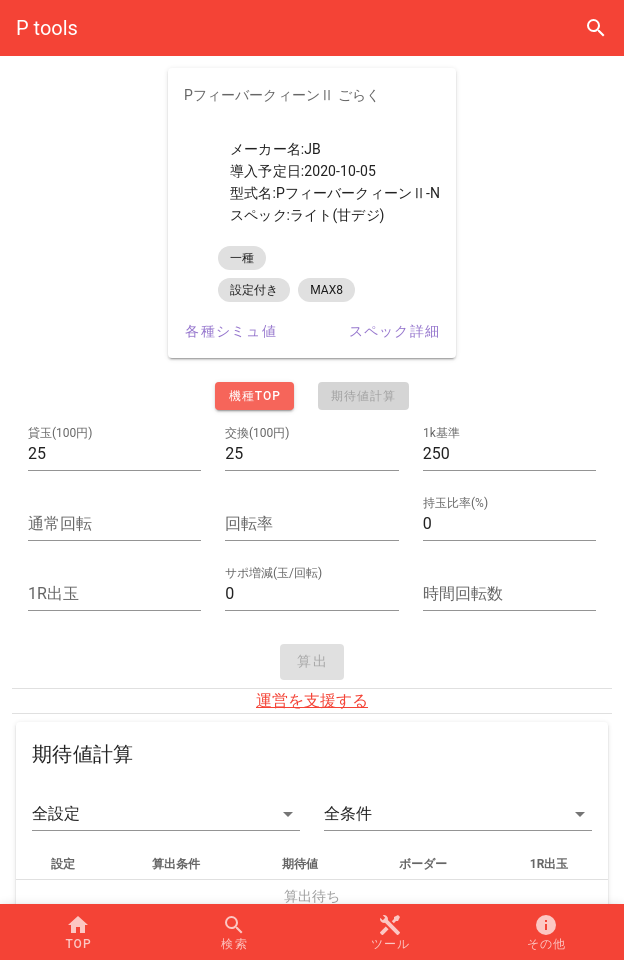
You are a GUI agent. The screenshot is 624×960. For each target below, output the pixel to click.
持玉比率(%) (455, 503)
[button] (166, 814)
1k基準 (441, 433)
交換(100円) (257, 433)
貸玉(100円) (60, 433)
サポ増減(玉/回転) (273, 573)
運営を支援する (312, 700)
